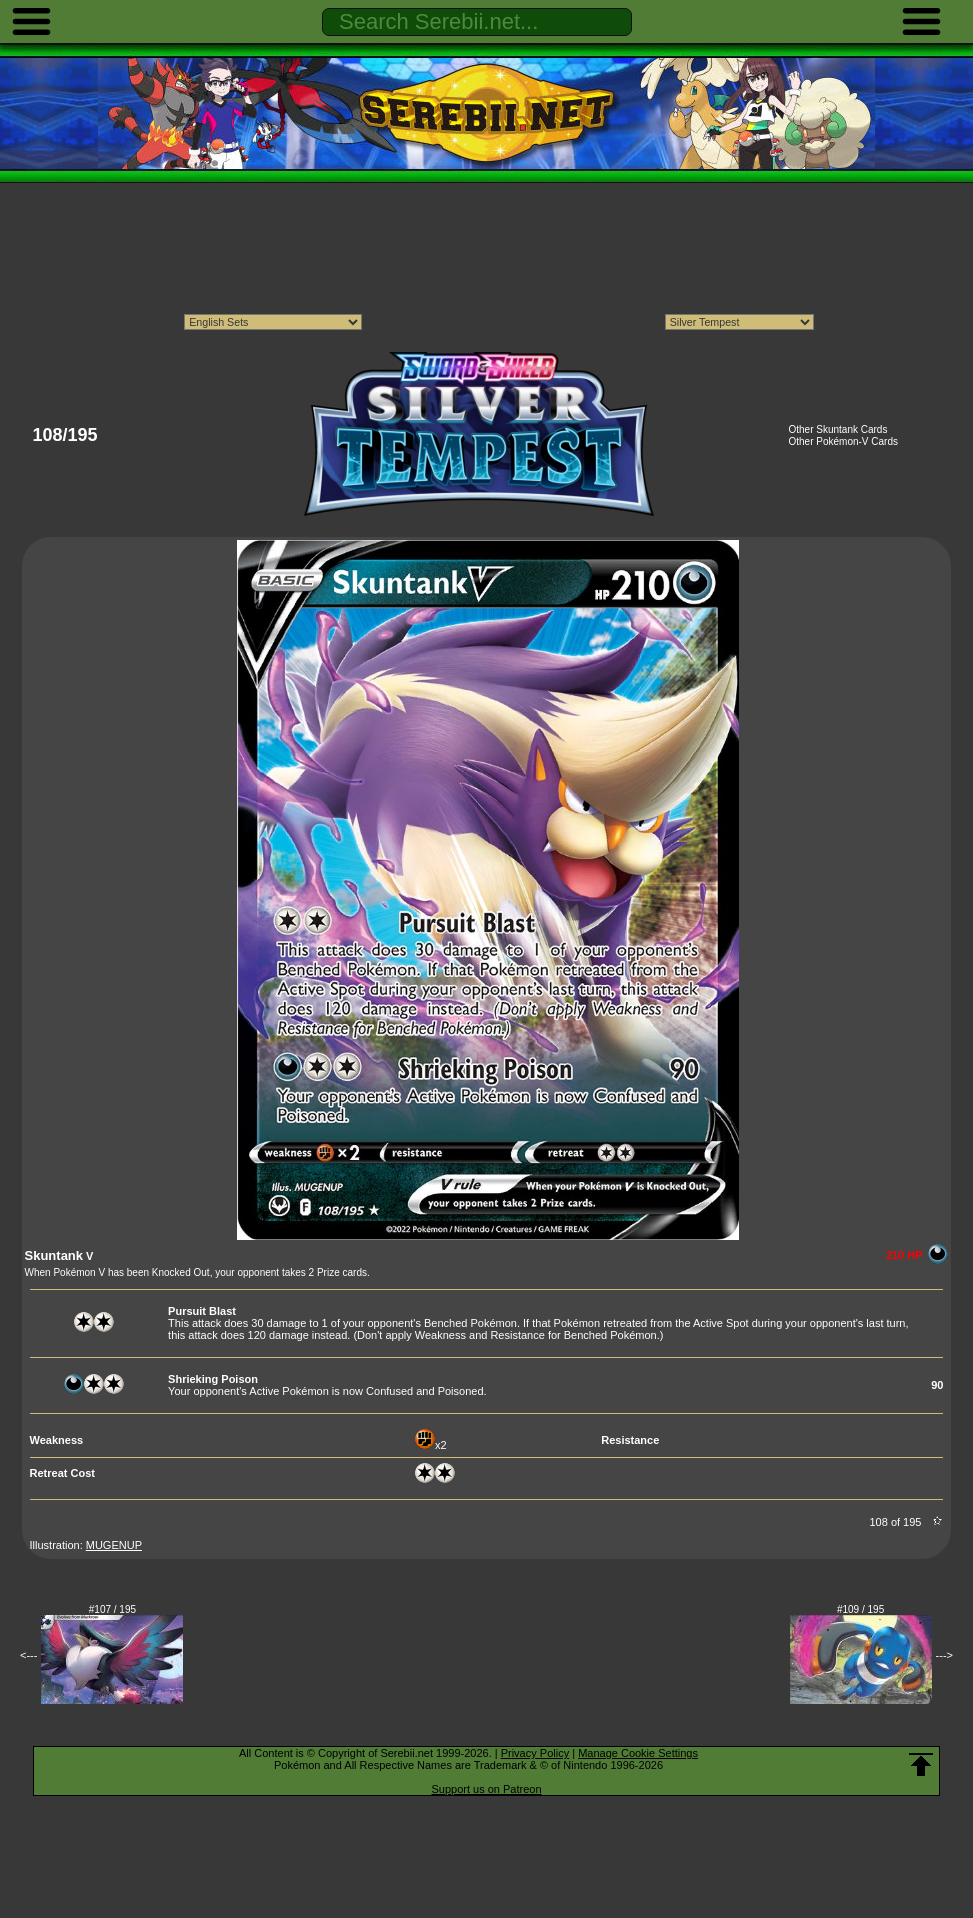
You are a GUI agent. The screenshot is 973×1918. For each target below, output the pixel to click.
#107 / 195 (112, 1609)
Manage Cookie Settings (638, 1753)
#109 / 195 (860, 1609)
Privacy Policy (535, 1753)
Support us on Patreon (486, 1789)
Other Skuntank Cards (837, 429)
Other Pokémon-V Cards (843, 441)
